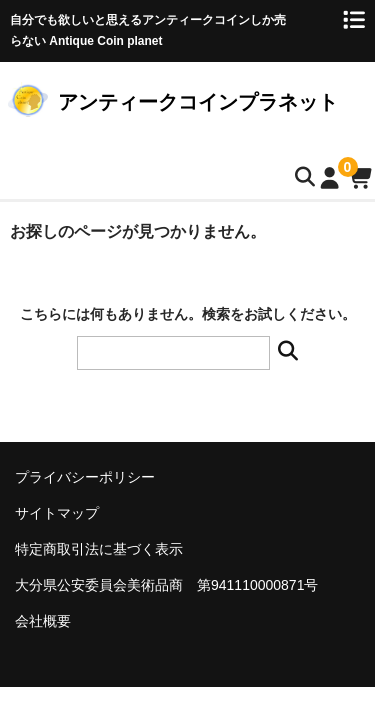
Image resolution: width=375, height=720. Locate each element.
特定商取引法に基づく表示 (99, 549)
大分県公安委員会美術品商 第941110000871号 (166, 585)
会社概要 (43, 621)
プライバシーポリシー (85, 477)
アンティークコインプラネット (198, 102)
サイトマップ (57, 513)
